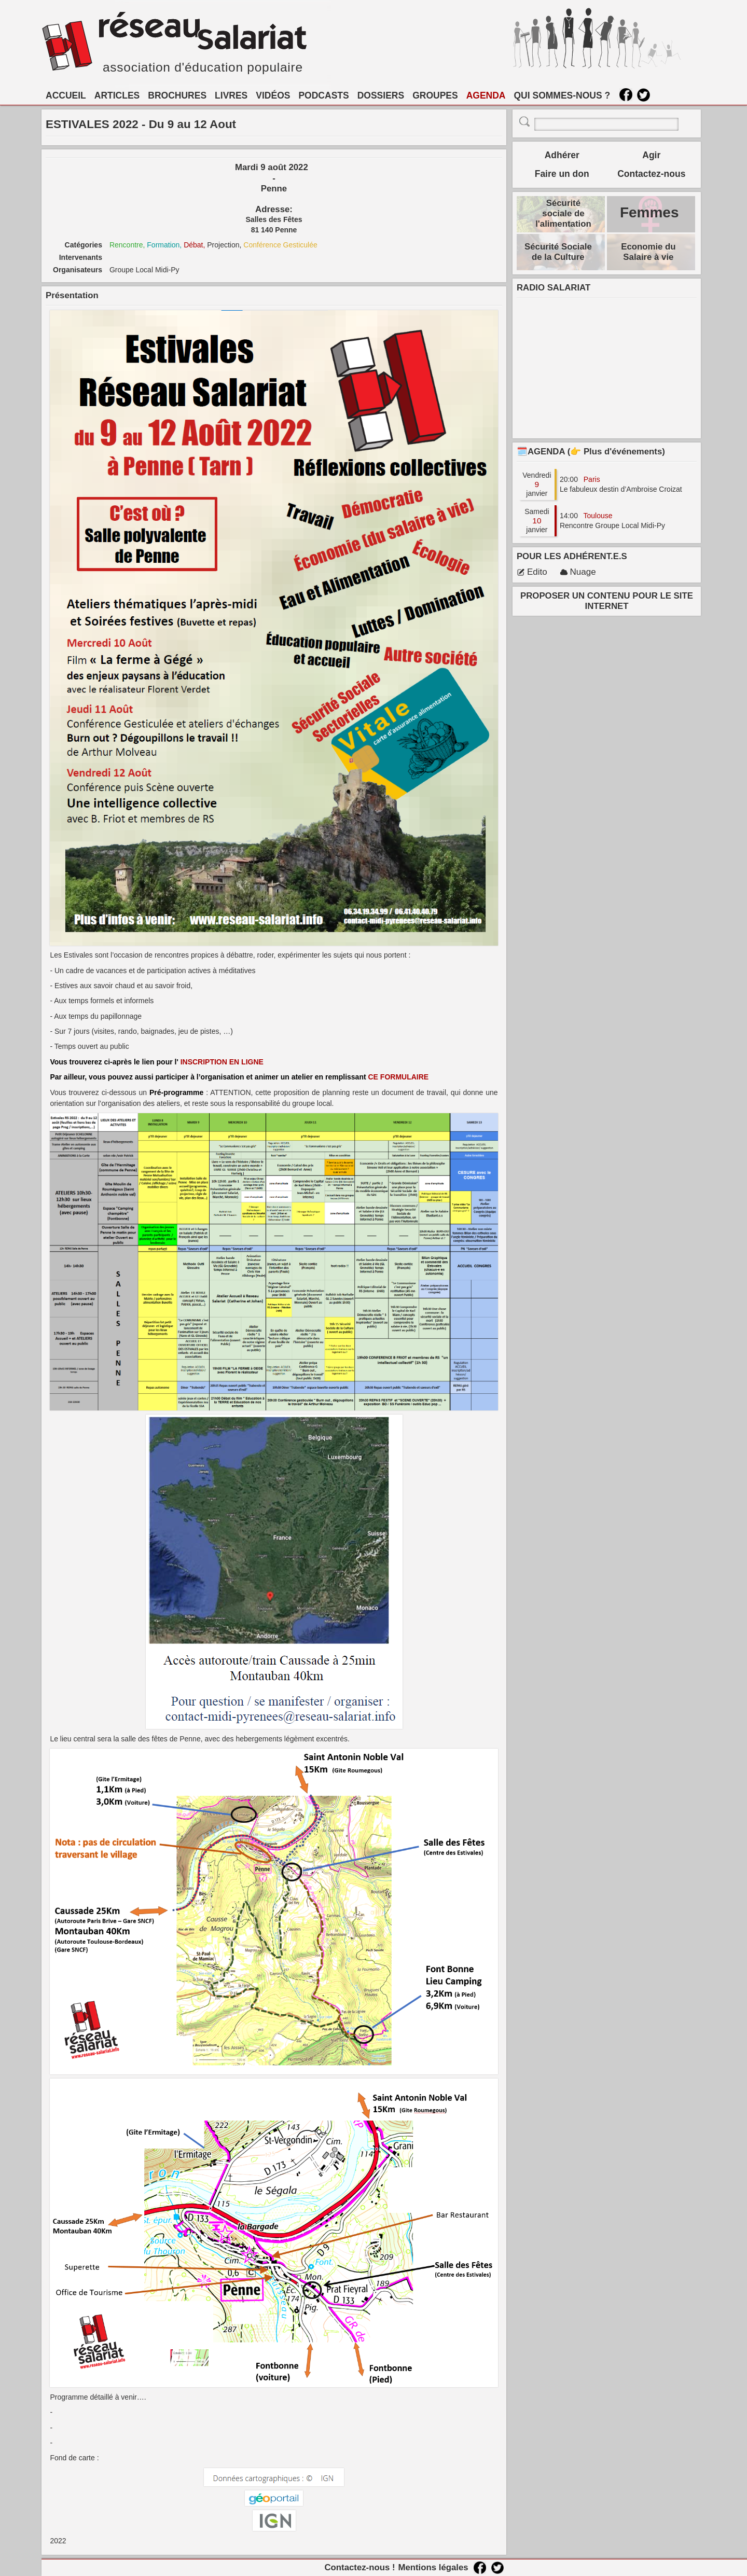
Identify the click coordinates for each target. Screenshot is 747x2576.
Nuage (578, 572)
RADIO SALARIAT (553, 288)
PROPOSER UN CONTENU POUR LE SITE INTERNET (606, 601)
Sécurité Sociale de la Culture (558, 252)
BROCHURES (177, 95)
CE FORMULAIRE (398, 1077)
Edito (532, 572)
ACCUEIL (66, 95)
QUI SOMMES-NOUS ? (562, 95)
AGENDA (486, 95)
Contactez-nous (651, 174)
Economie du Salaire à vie (648, 252)
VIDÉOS (273, 95)
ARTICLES (117, 95)
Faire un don (562, 174)
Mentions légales (433, 2567)
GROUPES (435, 95)
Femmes (649, 212)
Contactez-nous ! (359, 2567)
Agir (651, 155)
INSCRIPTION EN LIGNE (223, 1062)
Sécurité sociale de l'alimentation (563, 213)
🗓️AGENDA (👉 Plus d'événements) (591, 451)
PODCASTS (323, 95)
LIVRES (231, 95)
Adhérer (562, 155)
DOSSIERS (380, 95)
